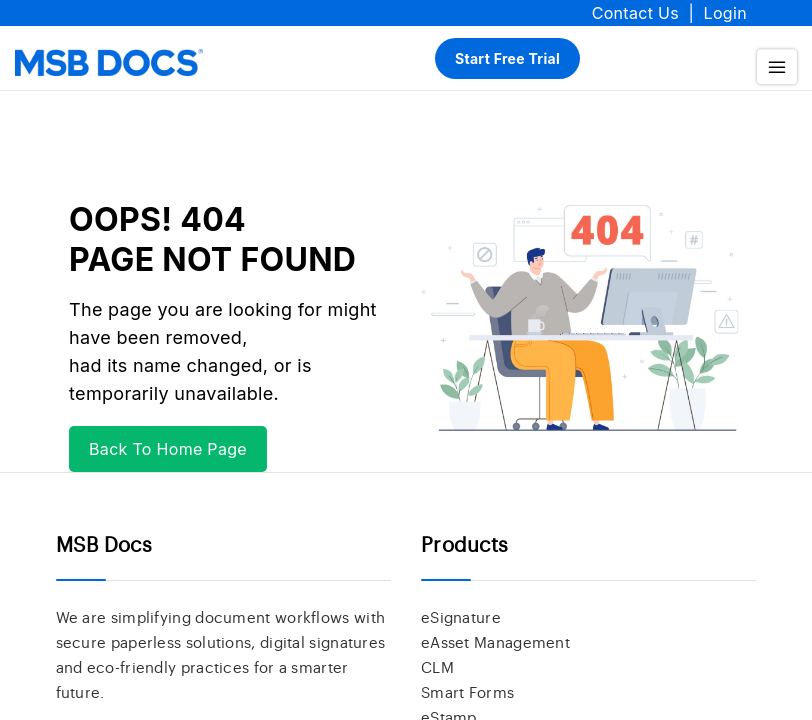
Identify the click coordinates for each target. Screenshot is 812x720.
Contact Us (635, 13)
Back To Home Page (168, 449)
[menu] (777, 67)
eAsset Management (495, 643)
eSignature (461, 618)
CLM (437, 668)
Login (725, 13)
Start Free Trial (507, 58)
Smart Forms (467, 693)
